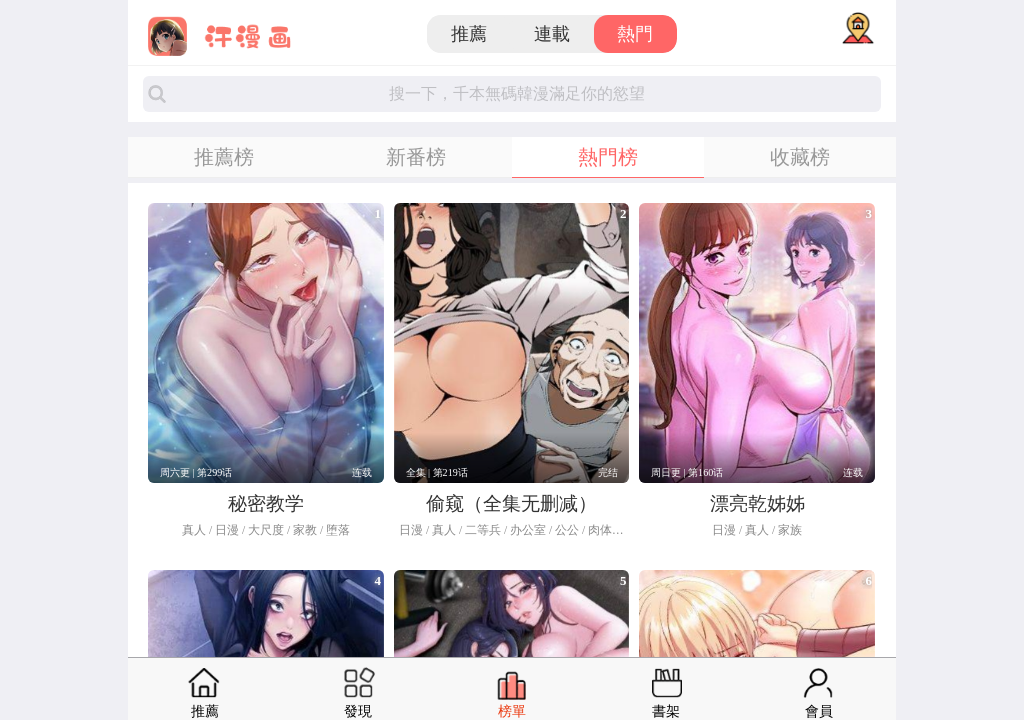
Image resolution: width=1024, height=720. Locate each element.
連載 (552, 34)
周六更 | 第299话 (196, 472)
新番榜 (416, 157)
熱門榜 (608, 157)
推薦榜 (224, 157)
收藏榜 (800, 157)
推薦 (469, 34)
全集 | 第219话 (437, 472)
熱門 (635, 34)
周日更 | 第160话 (687, 472)
